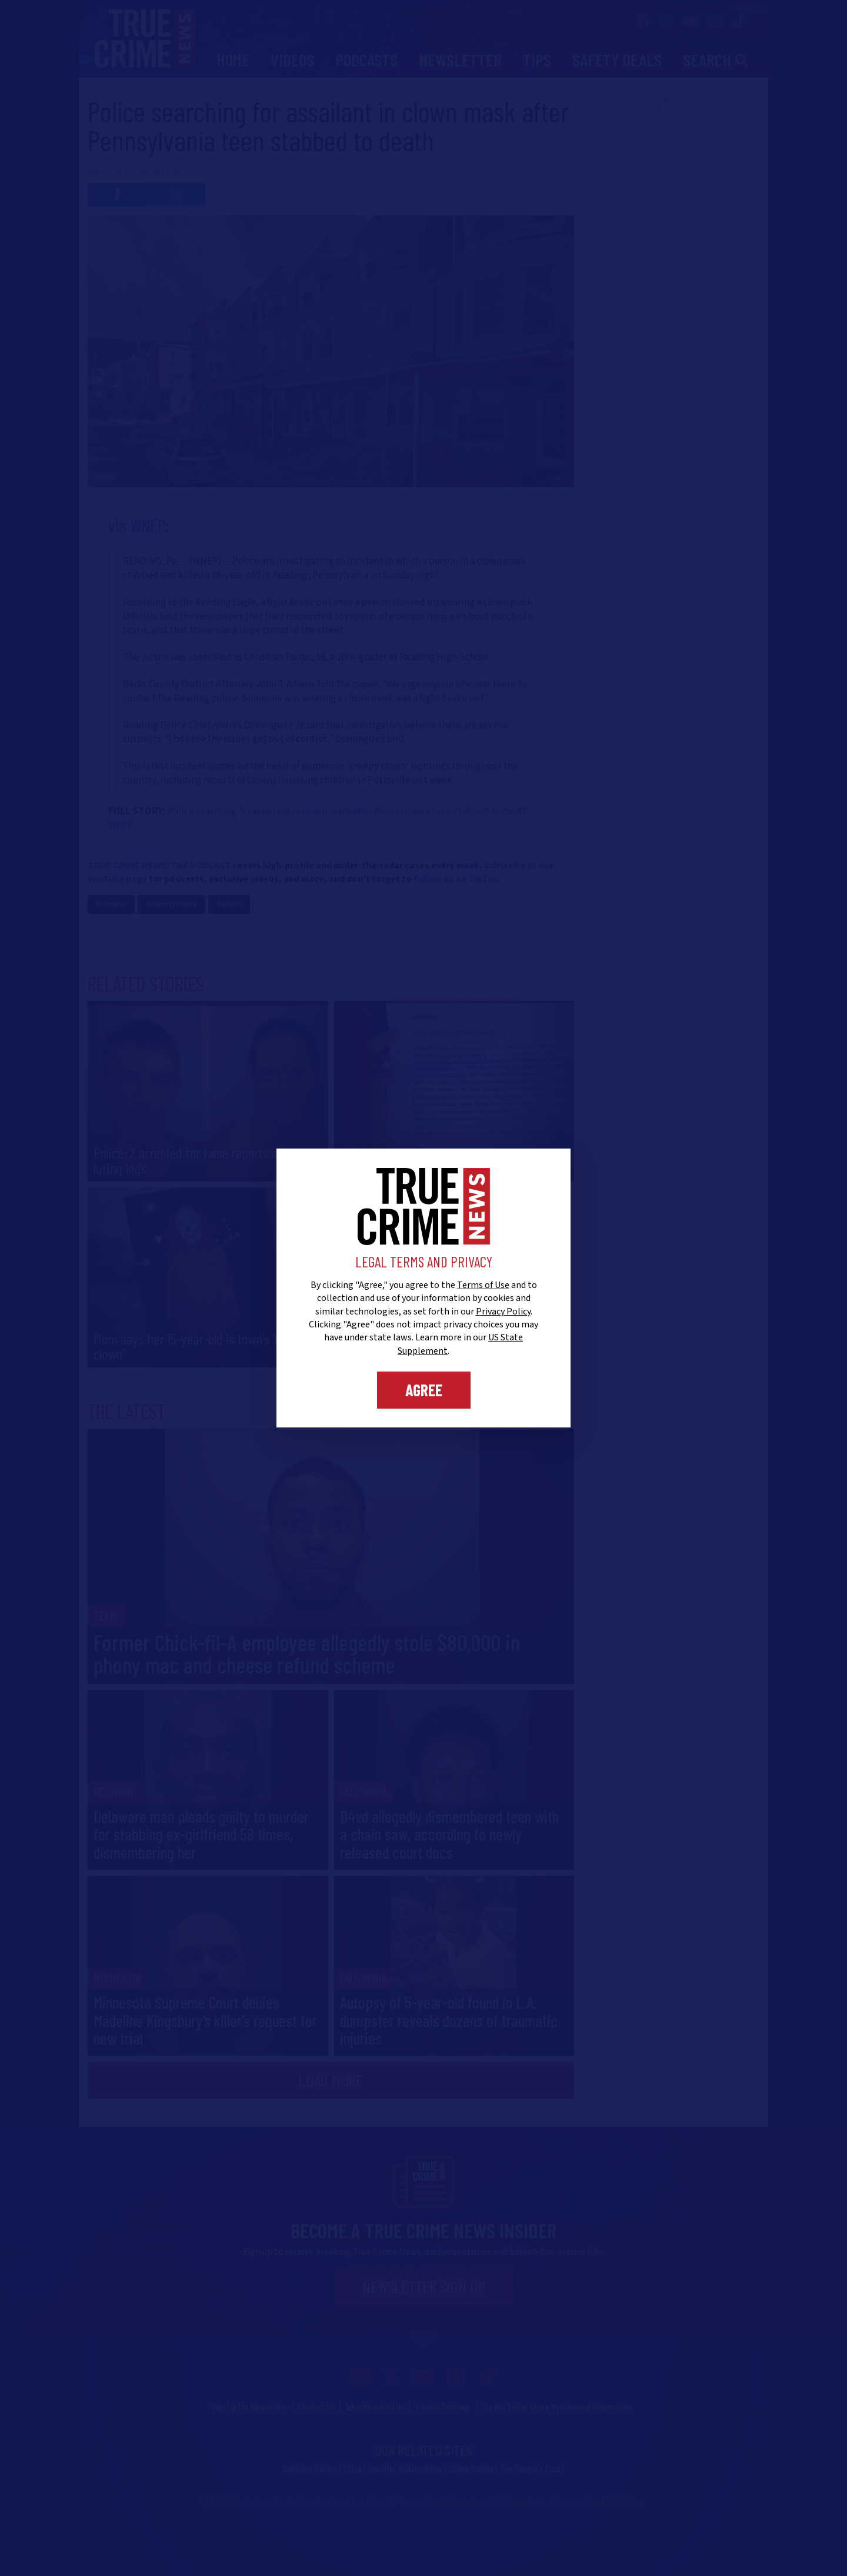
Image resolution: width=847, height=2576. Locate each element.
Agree (423, 1390)
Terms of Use (483, 1285)
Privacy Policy (503, 1311)
